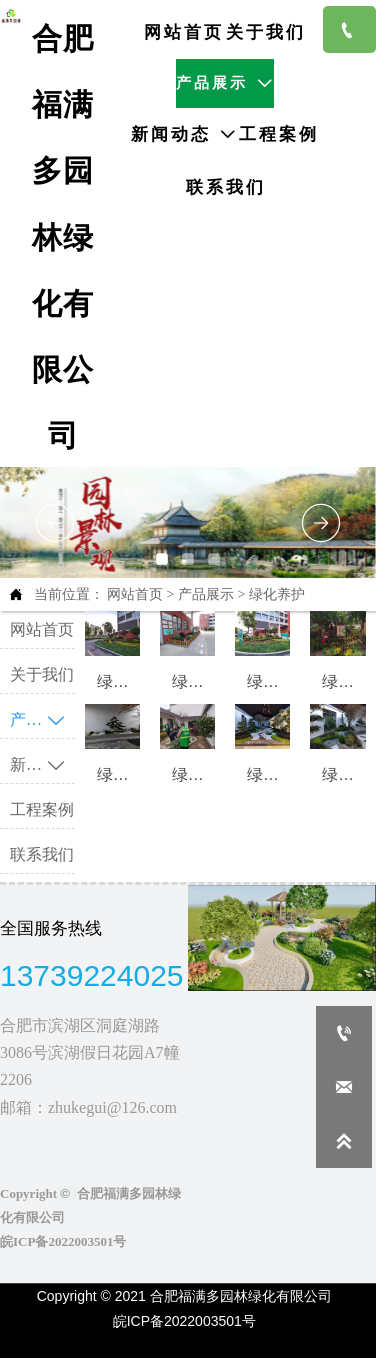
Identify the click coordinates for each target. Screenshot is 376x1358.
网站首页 (135, 594)
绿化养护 (277, 594)
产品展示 (206, 594)
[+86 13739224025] (344, 1033)
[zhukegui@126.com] (344, 1087)
